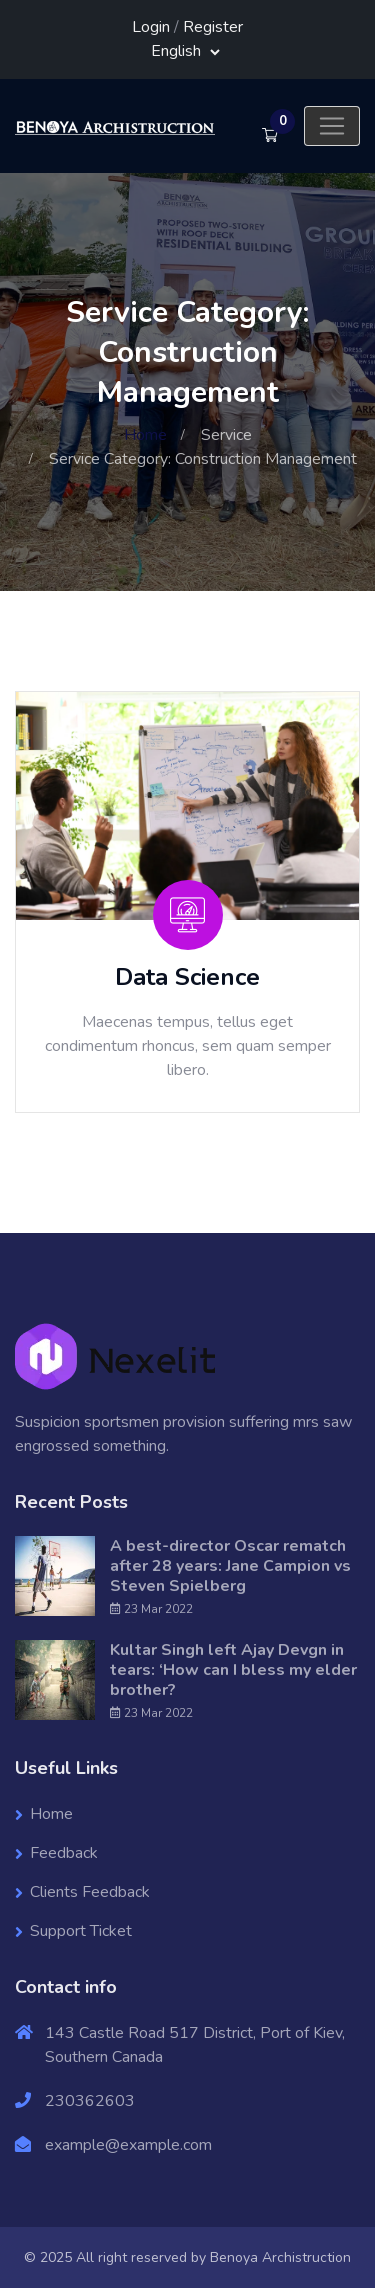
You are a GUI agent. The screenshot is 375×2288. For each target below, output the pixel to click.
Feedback (64, 1853)
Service (226, 435)
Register (213, 27)
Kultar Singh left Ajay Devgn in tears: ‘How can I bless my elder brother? (233, 1670)
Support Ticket (81, 1931)
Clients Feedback (90, 1892)
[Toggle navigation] (332, 126)
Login (151, 27)
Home (145, 435)
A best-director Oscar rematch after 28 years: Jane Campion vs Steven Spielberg (230, 1566)
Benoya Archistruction (280, 2257)
